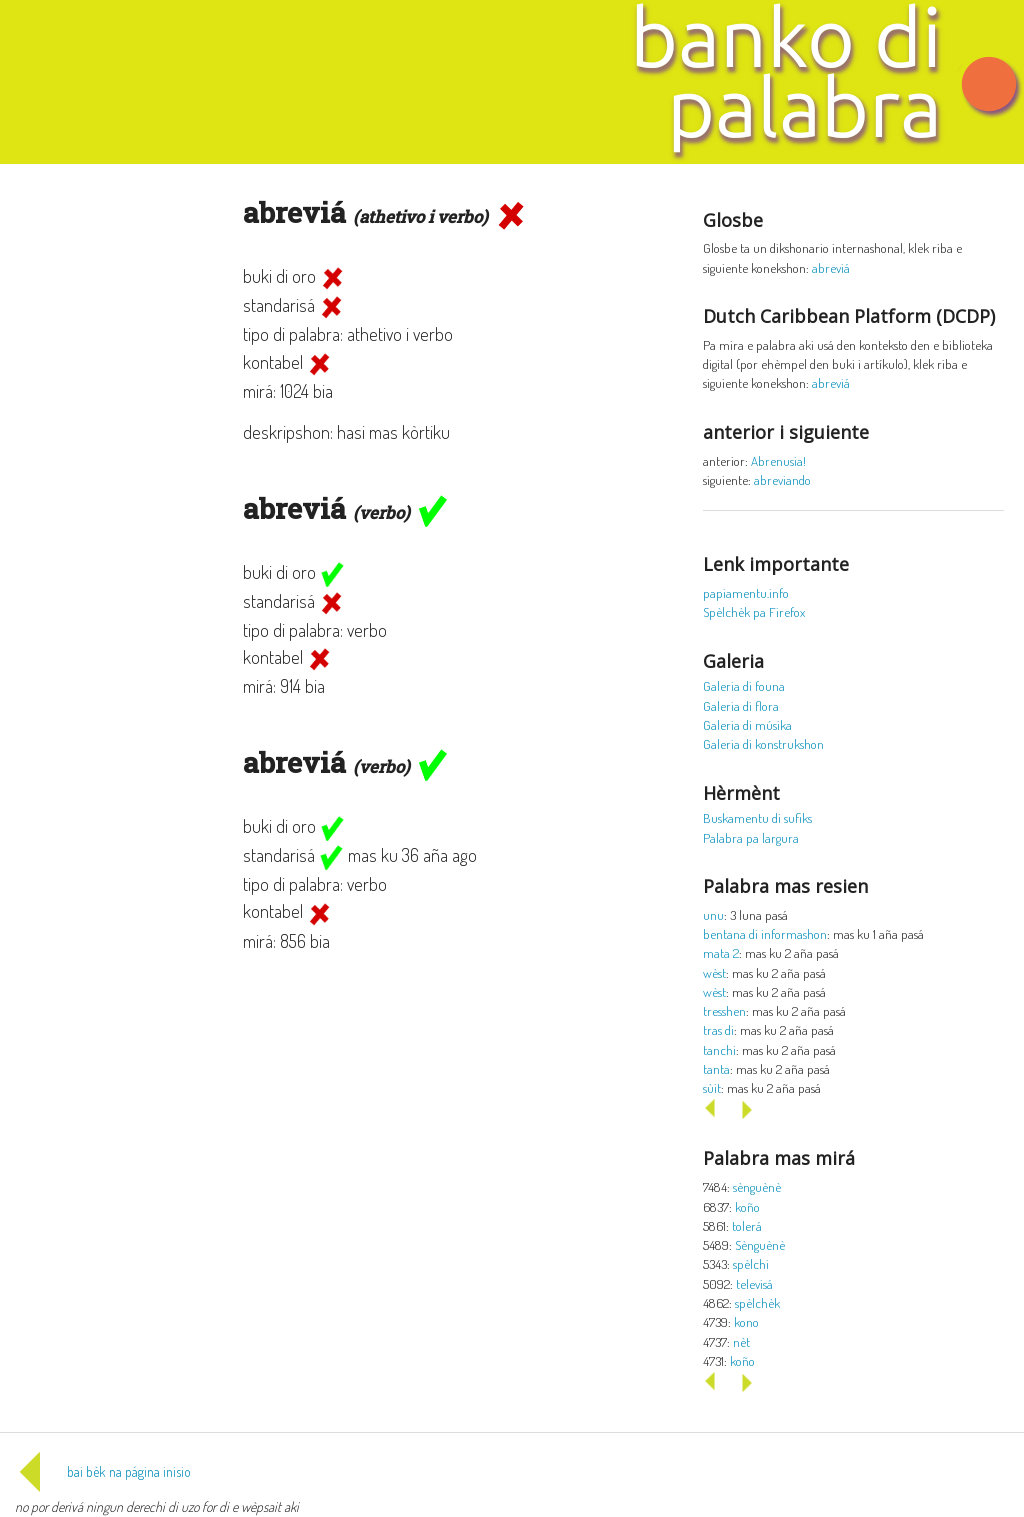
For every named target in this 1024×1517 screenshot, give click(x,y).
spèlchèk (757, 1302)
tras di (718, 1029)
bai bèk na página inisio (103, 1471)
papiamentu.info (746, 592)
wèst (714, 972)
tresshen (724, 1010)
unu (713, 914)
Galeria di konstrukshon (763, 743)
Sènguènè (760, 1244)
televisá (754, 1283)
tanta (716, 1068)
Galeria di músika (747, 724)
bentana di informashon (765, 933)
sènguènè (757, 1186)
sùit (712, 1087)
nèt (741, 1341)
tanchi (719, 1049)
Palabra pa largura (751, 837)
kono (746, 1321)
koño (747, 1206)
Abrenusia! (778, 460)
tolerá (747, 1225)
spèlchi (751, 1263)
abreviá (831, 267)
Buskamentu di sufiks (757, 817)
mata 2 (721, 952)
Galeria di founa (744, 685)
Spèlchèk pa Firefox (754, 611)
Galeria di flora (741, 705)
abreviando (782, 479)
